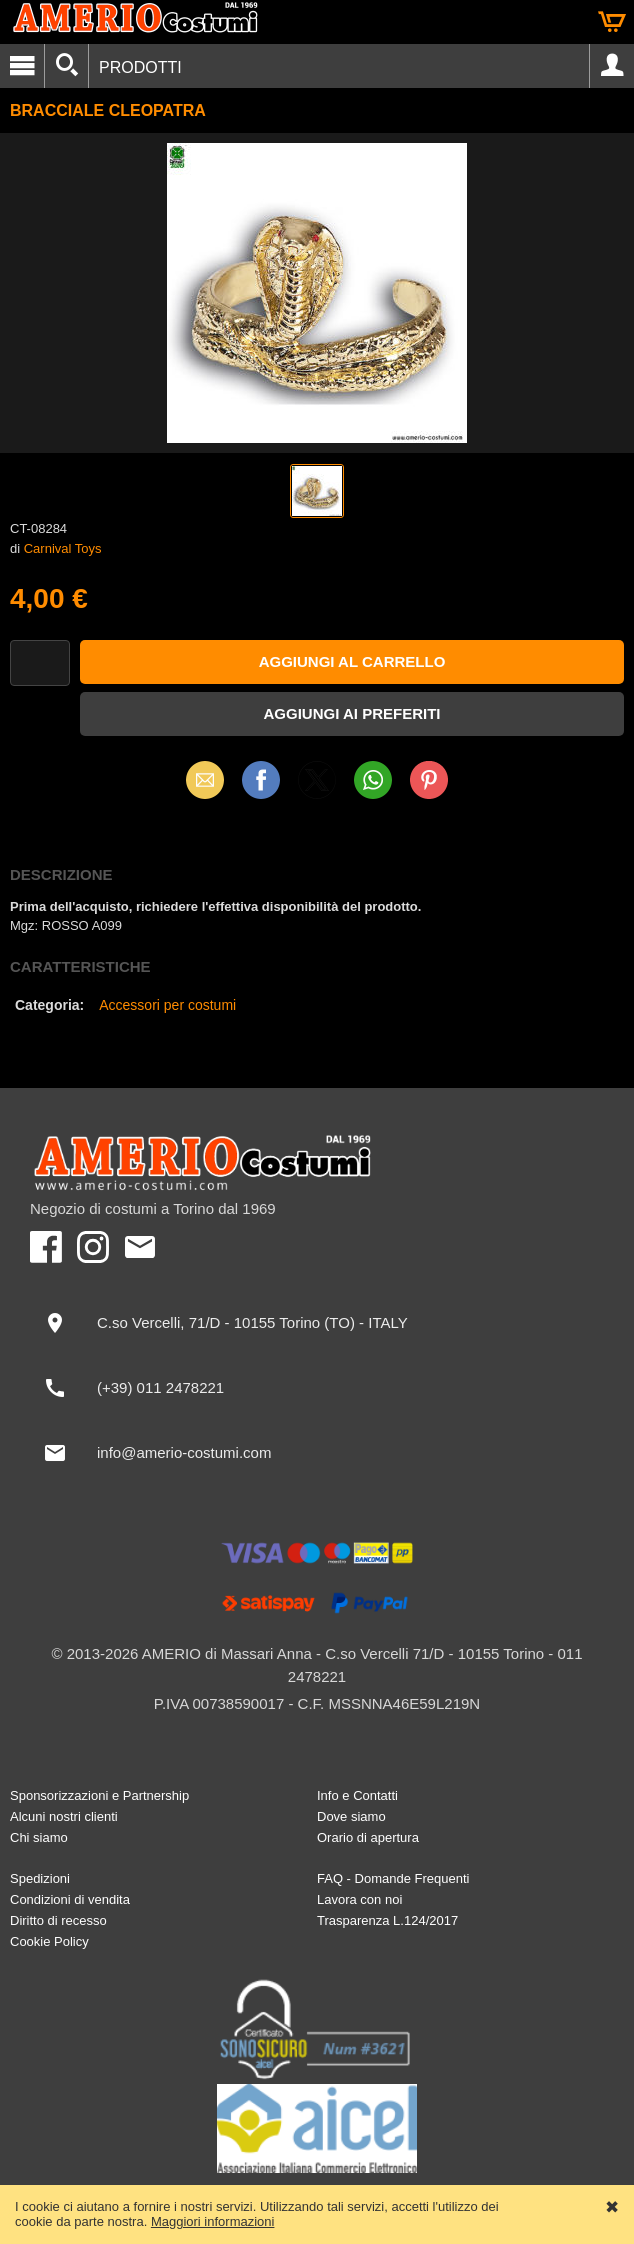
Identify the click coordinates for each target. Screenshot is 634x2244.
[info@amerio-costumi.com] (317, 1453)
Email (205, 779)
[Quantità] (40, 663)
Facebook (261, 779)
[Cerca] (66, 66)
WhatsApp (373, 779)
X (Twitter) (317, 787)
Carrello (612, 22)
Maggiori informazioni (213, 2221)
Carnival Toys (63, 548)
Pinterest (429, 779)
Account (612, 66)
